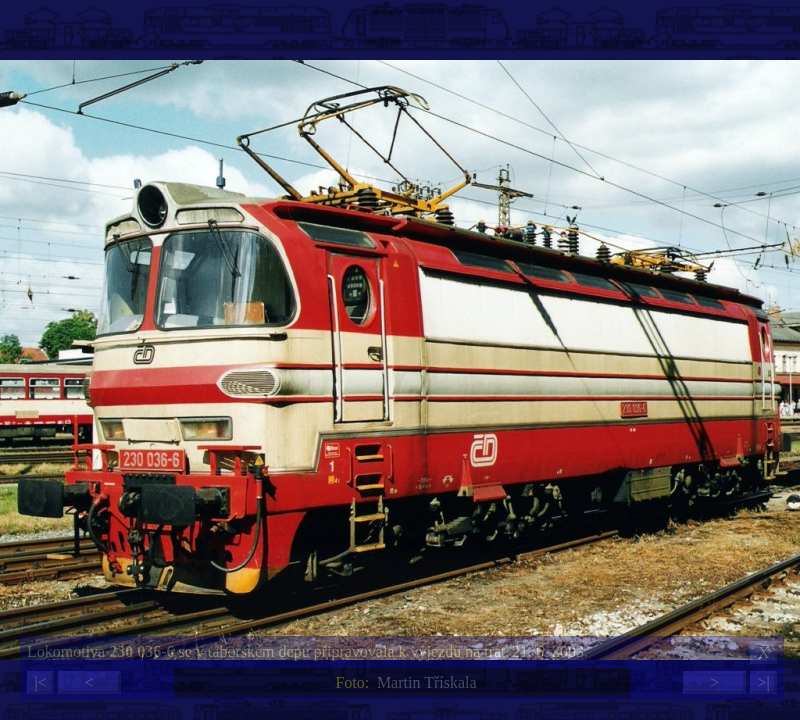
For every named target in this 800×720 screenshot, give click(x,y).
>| (763, 682)
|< (40, 682)
